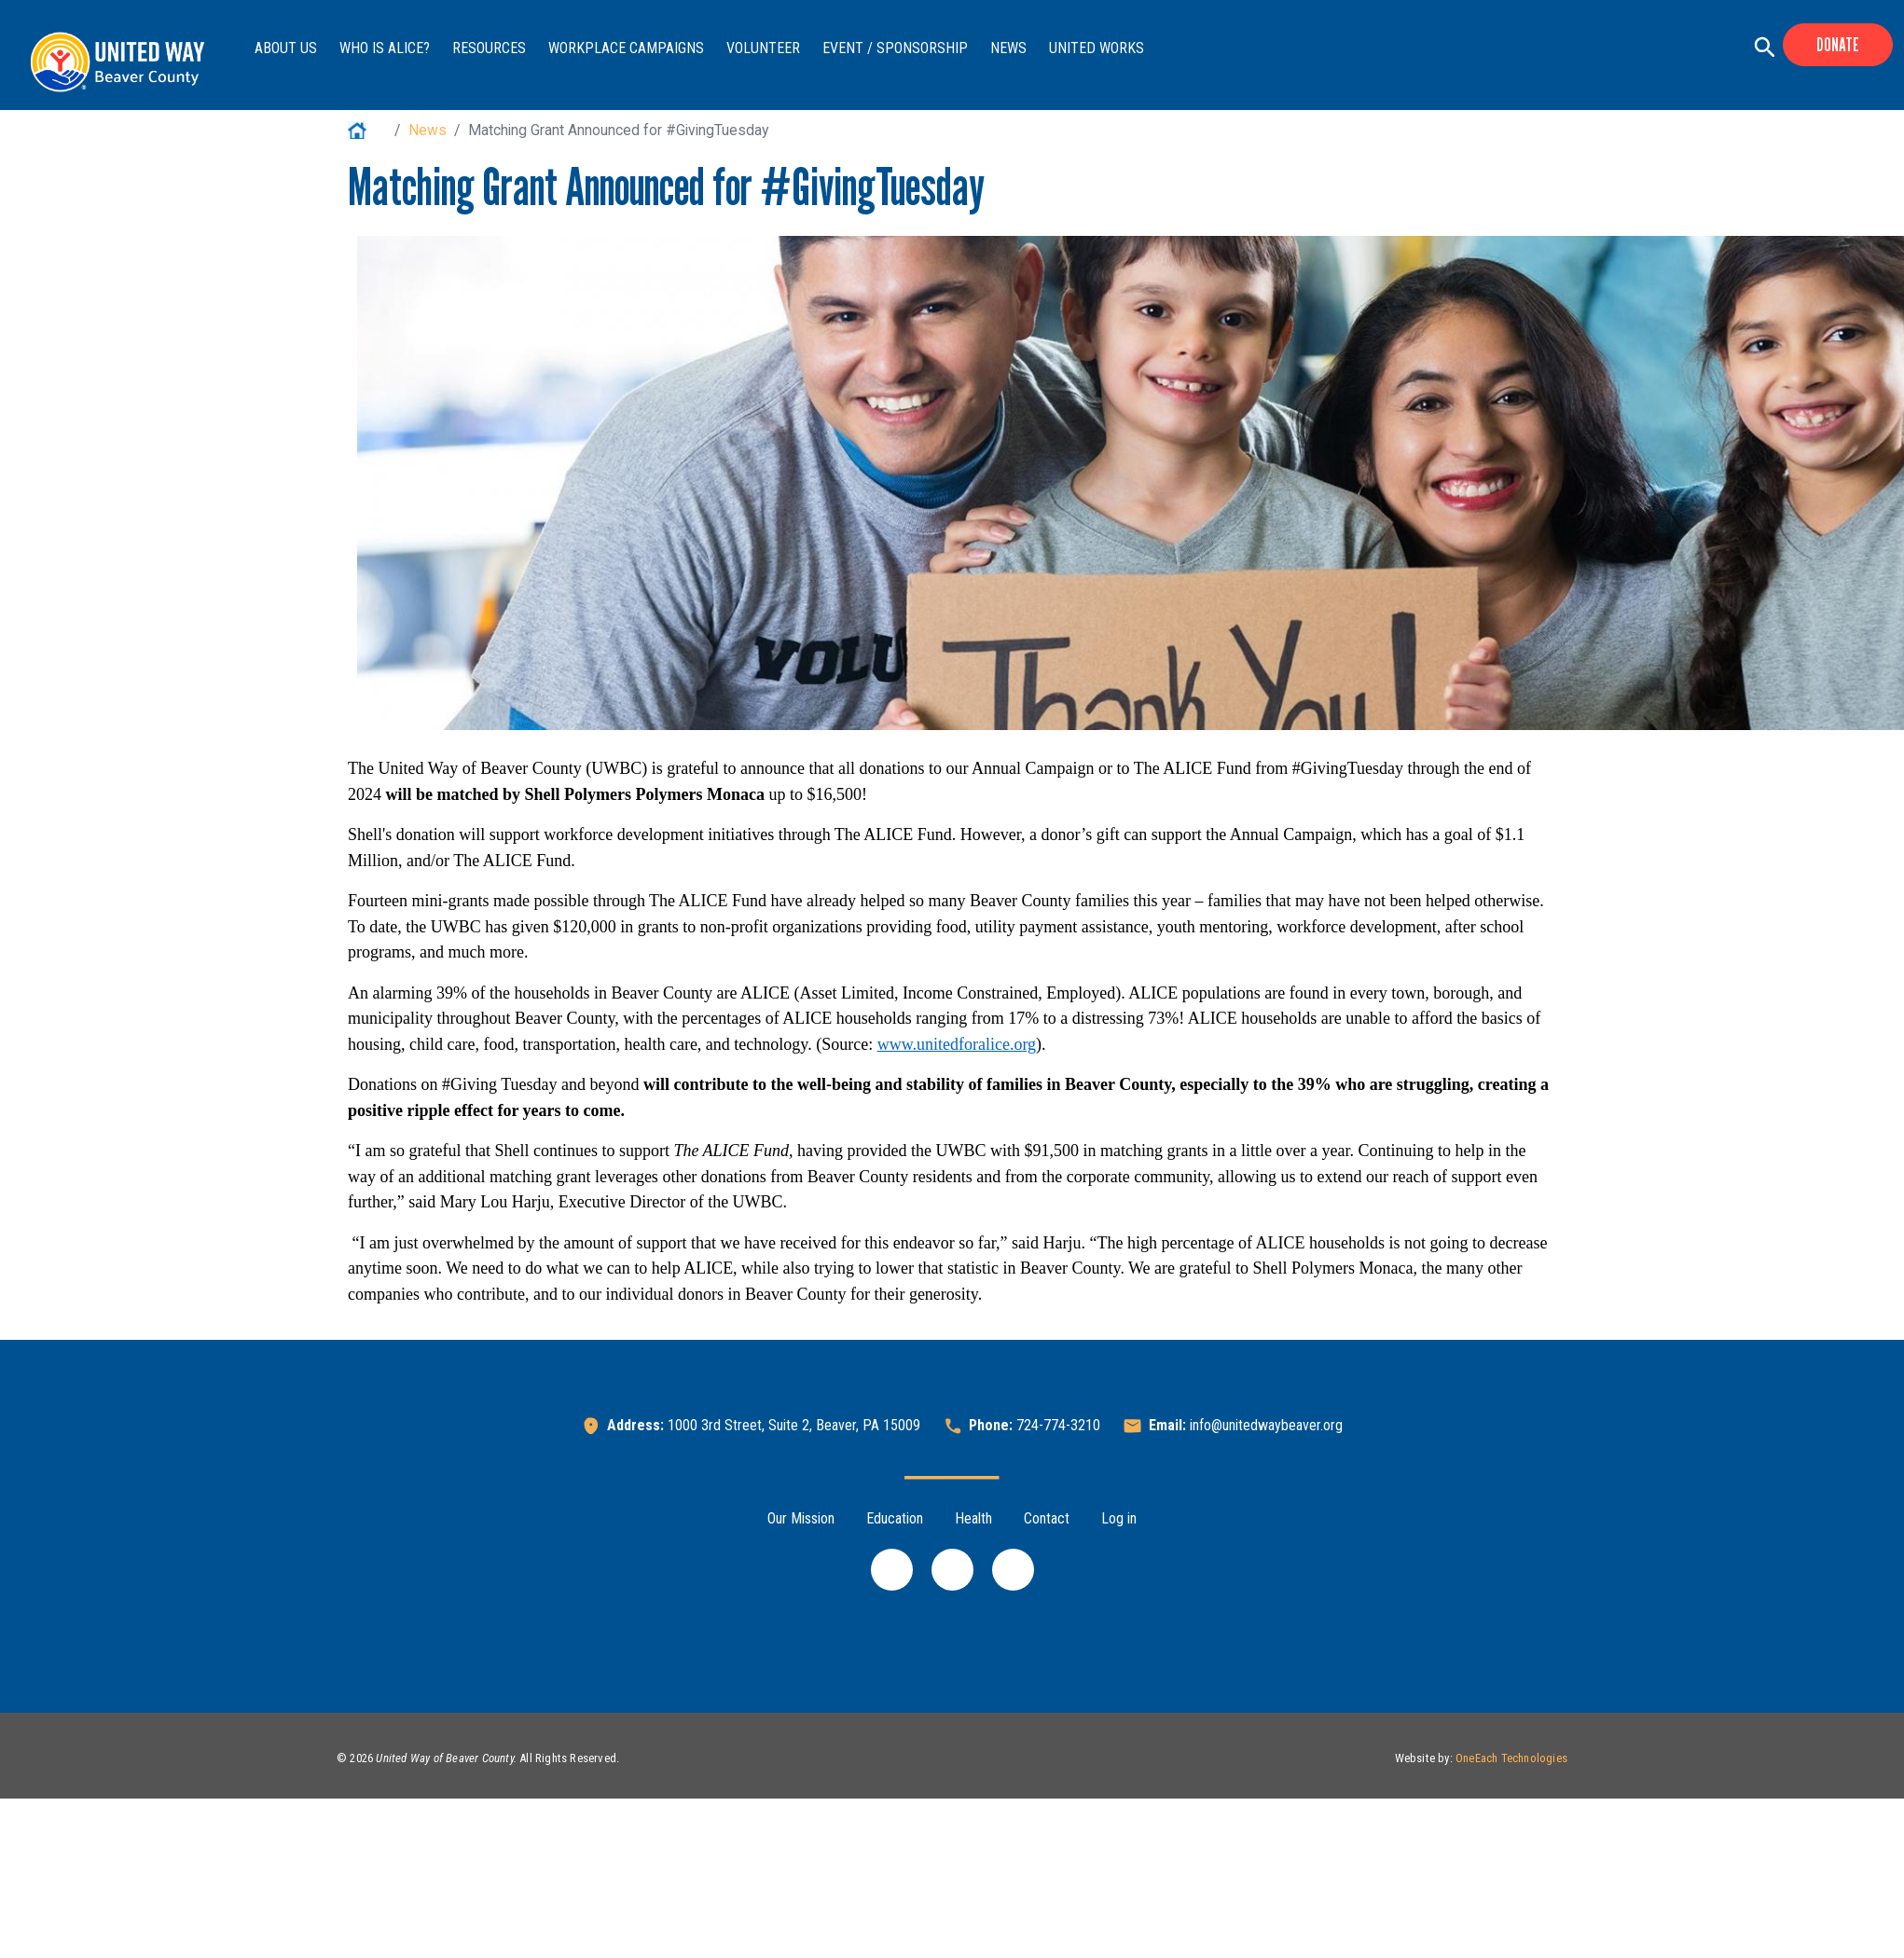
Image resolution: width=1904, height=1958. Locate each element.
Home (367, 130)
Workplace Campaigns (626, 48)
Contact (1046, 1518)
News (1008, 48)
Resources (489, 48)
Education (894, 1518)
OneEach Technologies (1511, 1758)
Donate (1837, 45)
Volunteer (763, 48)
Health (973, 1518)
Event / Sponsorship (895, 48)
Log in (1119, 1518)
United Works (1096, 48)
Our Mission (801, 1518)
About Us (286, 48)
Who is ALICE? (384, 48)
